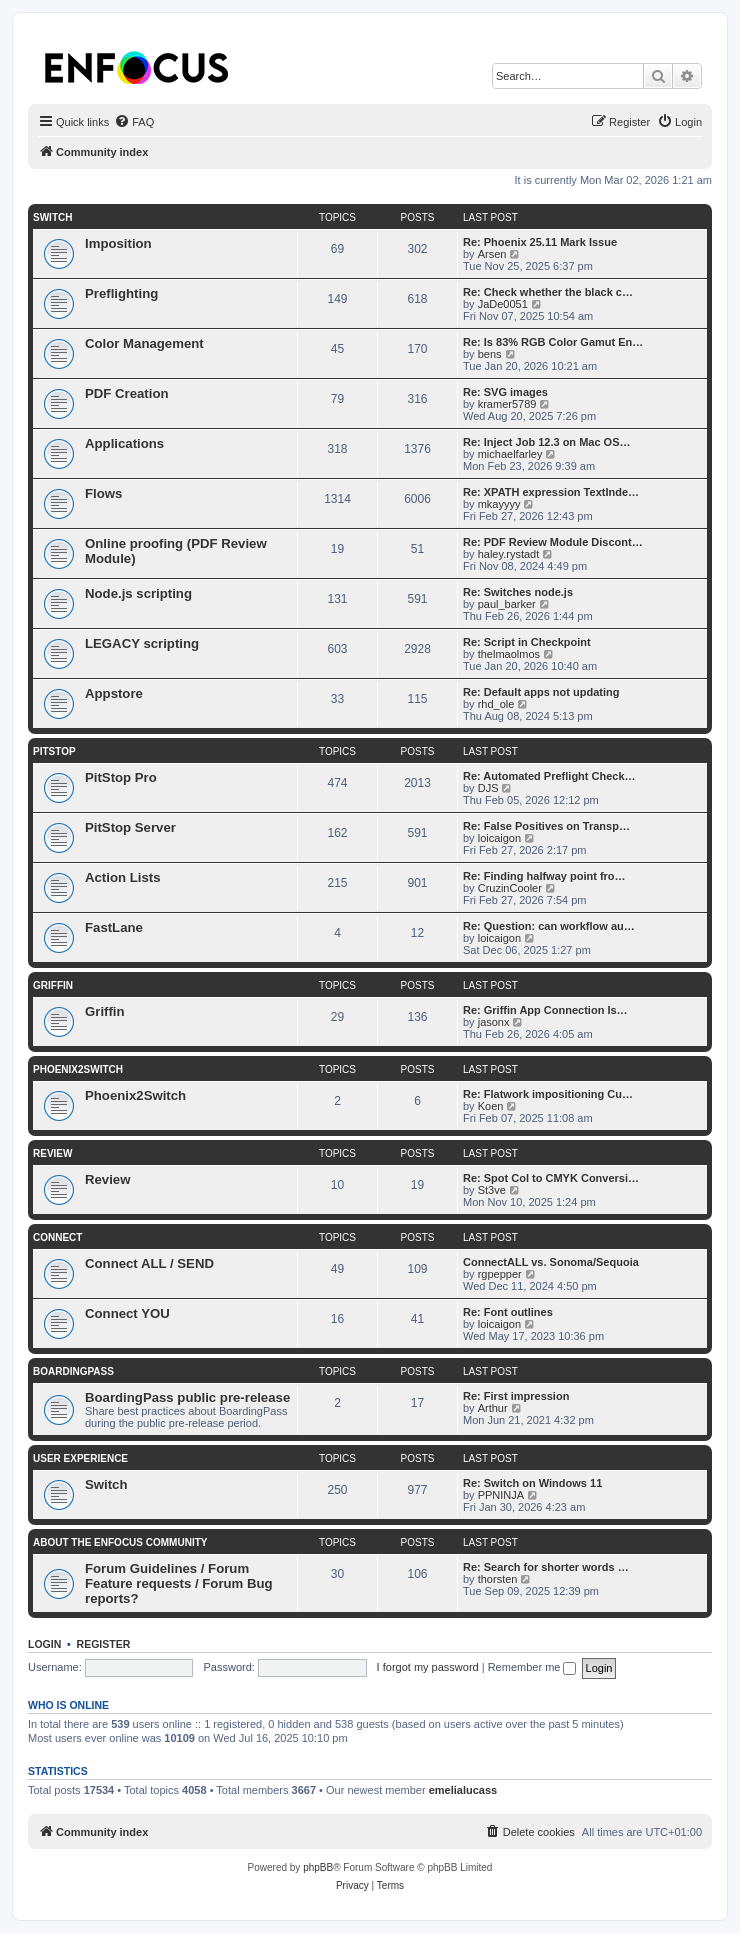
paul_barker (507, 604)
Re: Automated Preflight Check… (549, 776)
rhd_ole (496, 704)
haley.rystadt (509, 554)
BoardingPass (73, 1371)
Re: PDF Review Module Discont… (553, 542)
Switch (52, 217)
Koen (491, 1106)
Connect (57, 1237)
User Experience (80, 1458)
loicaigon (499, 838)
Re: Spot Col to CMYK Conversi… (551, 1178)
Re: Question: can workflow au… (549, 926)
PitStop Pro (121, 777)
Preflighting (121, 293)
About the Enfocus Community (120, 1542)
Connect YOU (127, 1313)
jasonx (494, 1022)
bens (490, 354)
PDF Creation (127, 393)
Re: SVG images (505, 392)
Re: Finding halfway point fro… (544, 876)
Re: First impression (516, 1396)
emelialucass (463, 1790)
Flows (103, 493)
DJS (488, 788)
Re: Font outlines (508, 1312)
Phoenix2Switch (78, 1069)
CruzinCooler (510, 888)
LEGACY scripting (142, 643)
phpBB (318, 1867)
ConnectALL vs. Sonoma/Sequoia (551, 1262)
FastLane (114, 927)
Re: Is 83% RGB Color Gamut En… (553, 342)
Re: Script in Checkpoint (527, 642)
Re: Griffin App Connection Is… (545, 1010)
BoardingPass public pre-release (187, 1397)
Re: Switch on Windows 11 (532, 1483)
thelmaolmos (509, 654)
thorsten (498, 1579)
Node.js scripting (138, 593)
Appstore (114, 693)
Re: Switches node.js (518, 592)
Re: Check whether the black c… (548, 292)
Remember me (532, 1667)
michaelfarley (510, 454)
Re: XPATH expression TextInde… (551, 492)
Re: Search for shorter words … (546, 1567)
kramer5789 (507, 404)
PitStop (54, 751)
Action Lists (122, 877)
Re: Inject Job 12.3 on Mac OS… (547, 442)
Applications (124, 443)
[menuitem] (134, 122)
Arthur (493, 1408)
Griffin (53, 985)
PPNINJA (501, 1495)
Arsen (492, 254)
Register (104, 1644)
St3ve (492, 1190)
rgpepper (500, 1274)
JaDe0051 (503, 304)
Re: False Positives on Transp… (546, 826)
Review (52, 1153)
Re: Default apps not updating (541, 692)
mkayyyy (499, 504)
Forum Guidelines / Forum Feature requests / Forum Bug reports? (179, 1583)
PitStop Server (130, 827)
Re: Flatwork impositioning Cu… (548, 1094)
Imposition (118, 243)
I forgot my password (428, 1667)
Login (44, 1644)
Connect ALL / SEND (149, 1263)
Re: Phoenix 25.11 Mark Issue (540, 242)
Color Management (144, 343)
